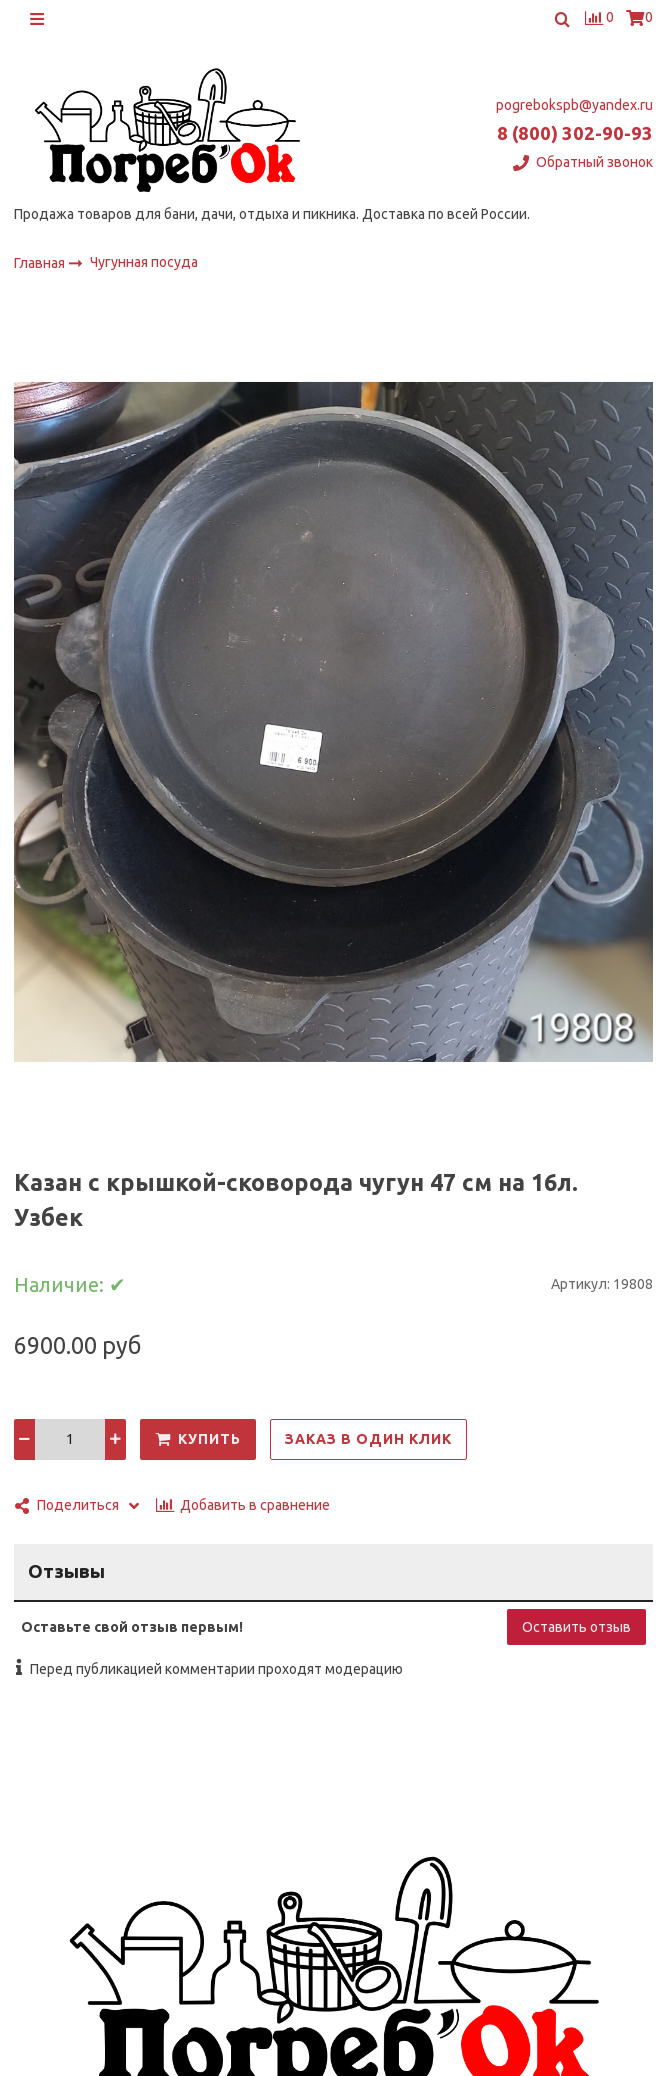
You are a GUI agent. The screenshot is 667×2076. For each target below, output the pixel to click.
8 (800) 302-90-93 (575, 133)
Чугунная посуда (144, 262)
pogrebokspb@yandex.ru (574, 105)
